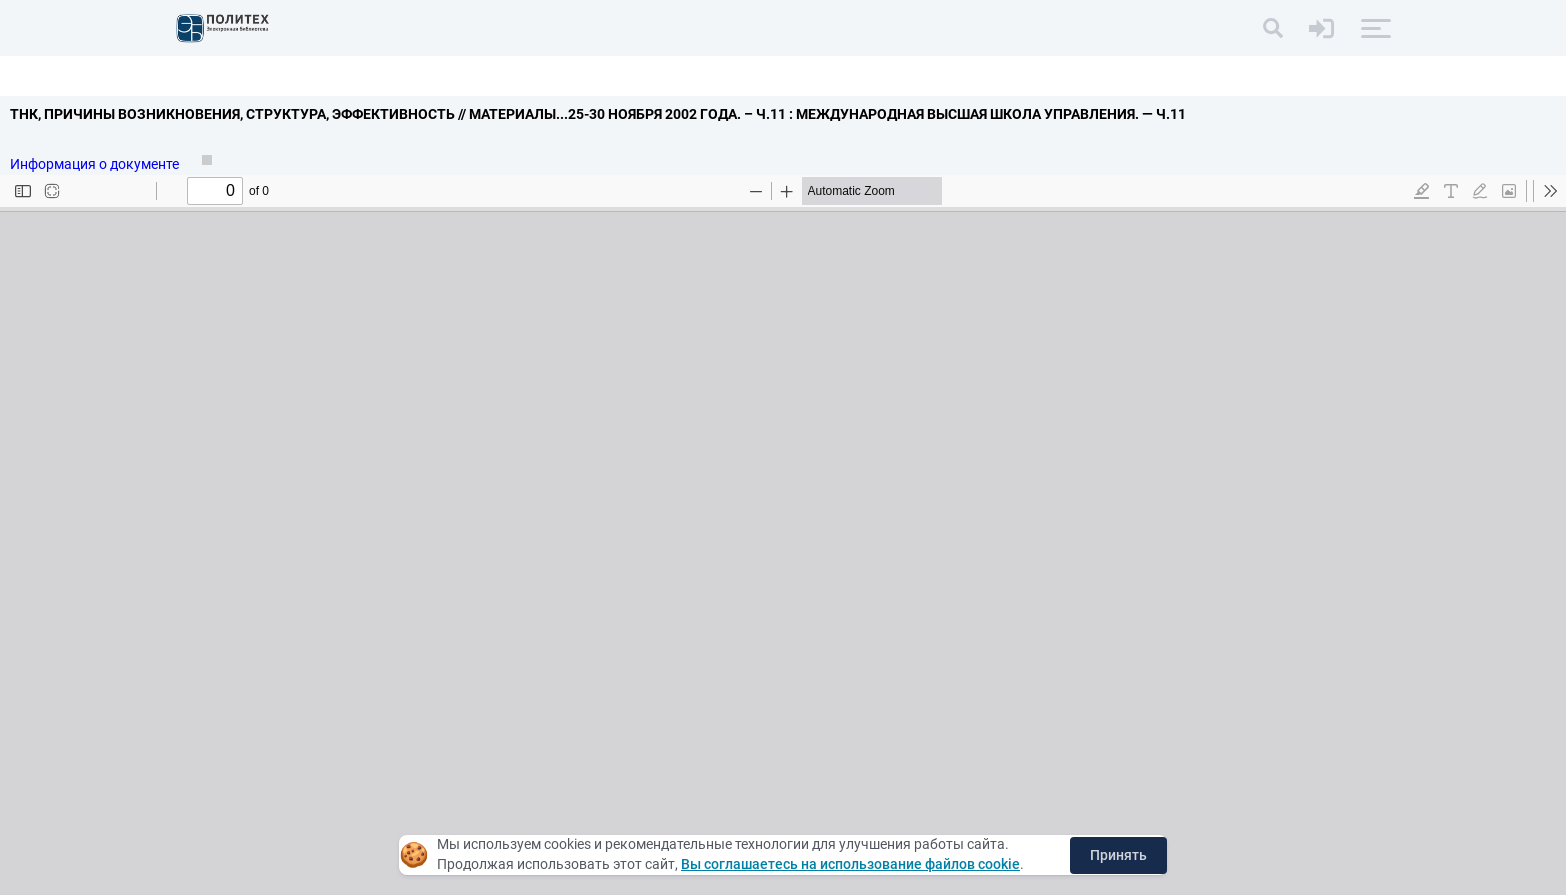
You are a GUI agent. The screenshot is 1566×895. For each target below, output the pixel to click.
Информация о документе (96, 164)
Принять (1118, 855)
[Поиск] (1273, 28)
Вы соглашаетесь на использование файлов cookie (850, 864)
